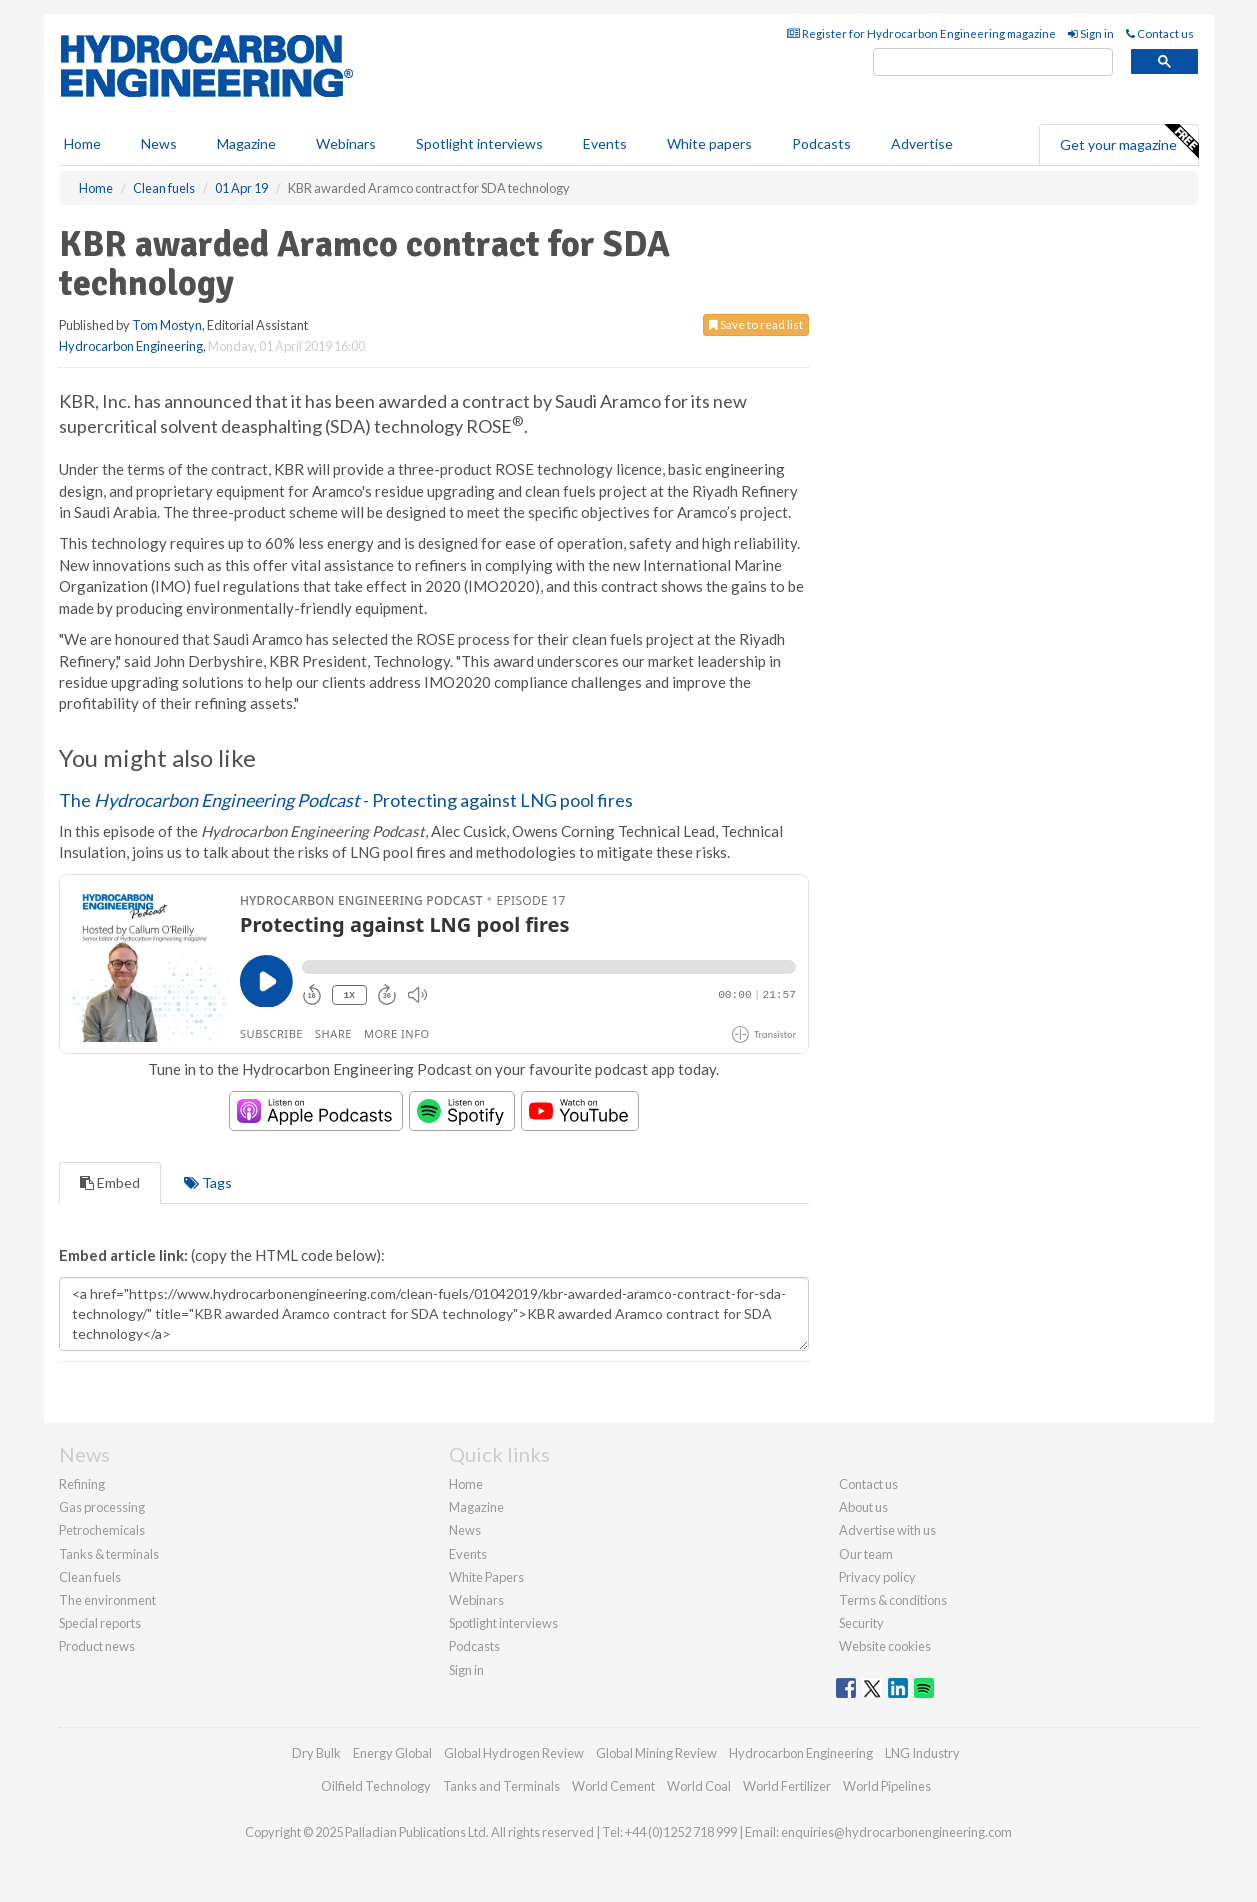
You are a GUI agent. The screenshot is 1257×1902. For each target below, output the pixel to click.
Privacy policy (877, 1577)
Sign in (1091, 33)
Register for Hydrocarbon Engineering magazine (921, 33)
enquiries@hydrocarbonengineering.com (896, 1832)
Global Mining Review (656, 1753)
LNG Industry (922, 1753)
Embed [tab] (110, 1182)
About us (863, 1507)
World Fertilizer (787, 1786)
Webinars (346, 143)
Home (82, 143)
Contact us (1160, 33)
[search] (993, 62)
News (465, 1530)
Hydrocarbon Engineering (131, 346)
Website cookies (885, 1646)
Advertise (922, 143)
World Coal (699, 1786)
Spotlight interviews (479, 143)
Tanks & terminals (109, 1554)
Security (861, 1623)
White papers (709, 143)
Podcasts (821, 143)
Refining (82, 1484)
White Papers (486, 1577)
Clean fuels (90, 1577)
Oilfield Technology (376, 1786)
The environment (107, 1600)
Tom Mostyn (167, 325)
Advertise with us (887, 1530)
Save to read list (756, 324)
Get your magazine (1129, 142)
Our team (866, 1554)
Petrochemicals (102, 1530)
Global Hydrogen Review (514, 1753)
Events (605, 143)
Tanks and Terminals (501, 1786)
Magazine (246, 143)
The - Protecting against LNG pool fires (346, 800)
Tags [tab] (208, 1182)
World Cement (613, 1786)
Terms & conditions (893, 1600)
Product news (97, 1646)
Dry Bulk (316, 1753)
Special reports (100, 1623)
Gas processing (102, 1507)
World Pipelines (887, 1786)
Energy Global (392, 1753)
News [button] (159, 143)
